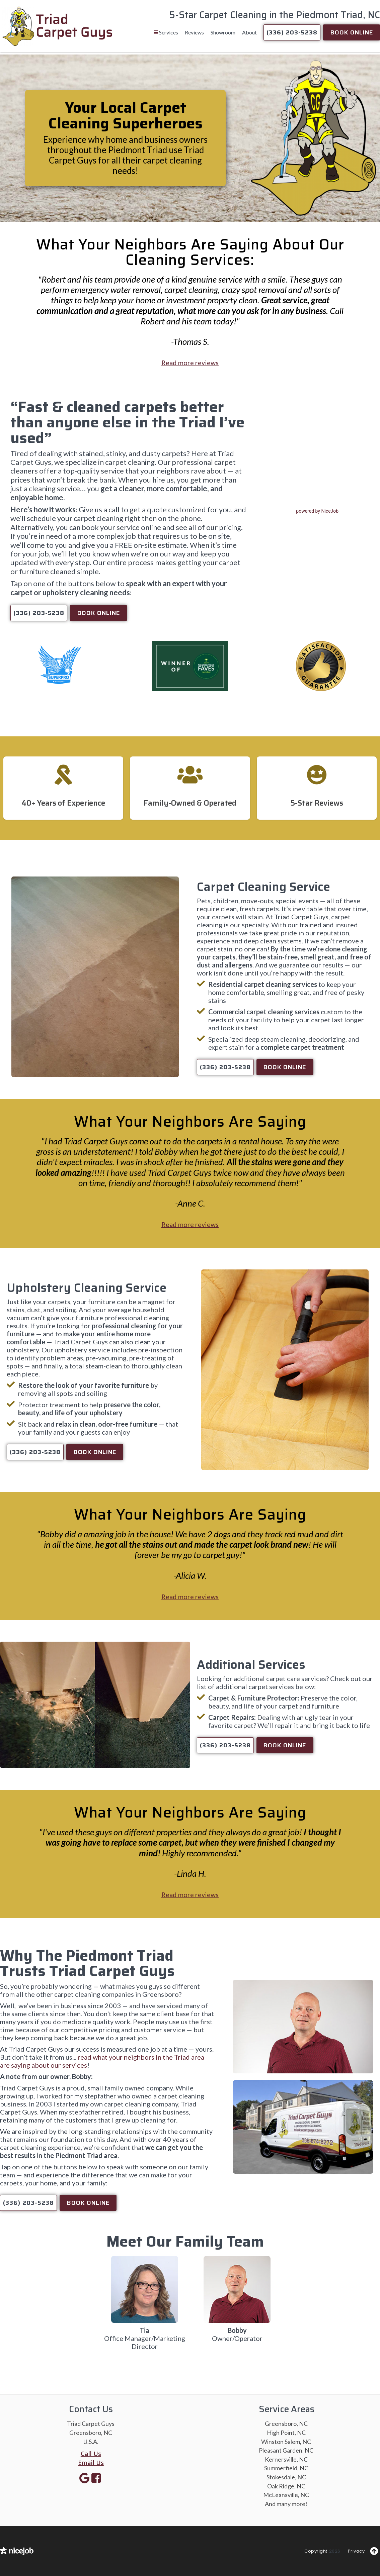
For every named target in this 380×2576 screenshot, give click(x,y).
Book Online (351, 32)
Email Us (91, 2463)
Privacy (356, 2551)
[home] (57, 26)
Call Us (91, 2454)
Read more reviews (190, 362)
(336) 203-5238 (292, 32)
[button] (165, 32)
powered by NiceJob (317, 511)
